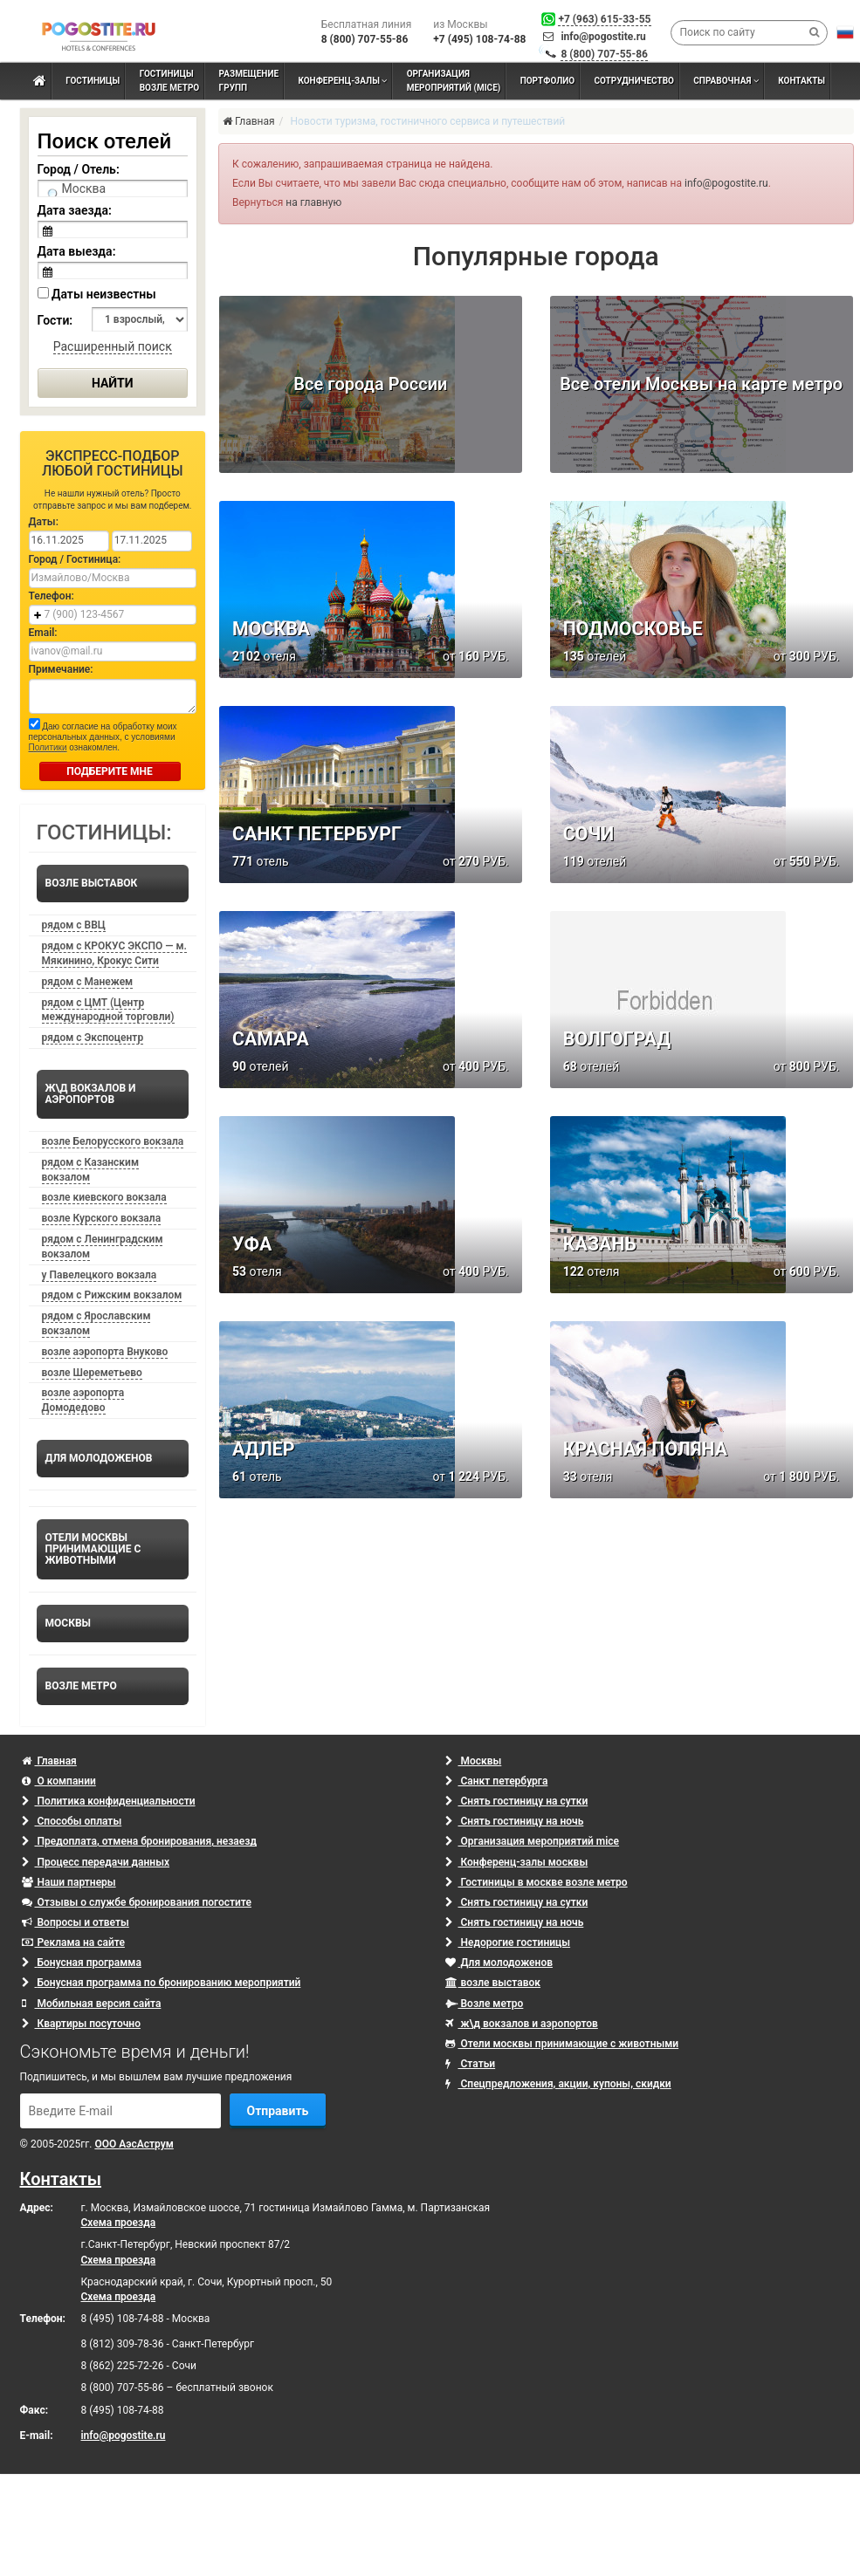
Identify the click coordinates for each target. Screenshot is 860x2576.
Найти (113, 383)
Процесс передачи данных (96, 1862)
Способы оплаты (72, 1821)
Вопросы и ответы (75, 1922)
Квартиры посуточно (81, 2024)
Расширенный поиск (112, 346)
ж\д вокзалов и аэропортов (521, 2024)
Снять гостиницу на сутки (516, 1801)
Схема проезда (118, 2222)
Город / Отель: (79, 169)
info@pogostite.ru (603, 37)
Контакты (61, 2178)
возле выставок (493, 1983)
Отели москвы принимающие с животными (562, 2044)
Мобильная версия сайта (92, 2003)
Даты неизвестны (97, 294)
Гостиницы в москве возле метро (536, 1882)
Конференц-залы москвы (516, 1862)
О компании (59, 1781)
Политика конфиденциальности (109, 1801)
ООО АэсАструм (133, 2144)
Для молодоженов (499, 1962)
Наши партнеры (69, 1882)
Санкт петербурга (496, 1781)
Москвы (473, 1761)
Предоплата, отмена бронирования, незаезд (139, 1841)
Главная (49, 1761)
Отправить (278, 2111)
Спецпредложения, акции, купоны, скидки (558, 2084)
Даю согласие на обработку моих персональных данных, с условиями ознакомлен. (103, 735)
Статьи (470, 2064)
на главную (313, 202)
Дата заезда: (75, 210)
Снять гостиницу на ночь (514, 1821)
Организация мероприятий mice (532, 1841)
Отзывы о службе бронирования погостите (136, 1902)
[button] (845, 32)
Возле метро (484, 2003)
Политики (48, 747)
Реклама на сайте (73, 1942)
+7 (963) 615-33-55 (604, 19)
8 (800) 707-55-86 (604, 54)
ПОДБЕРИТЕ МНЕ (109, 771)
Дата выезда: (77, 251)
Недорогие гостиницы (508, 1942)
